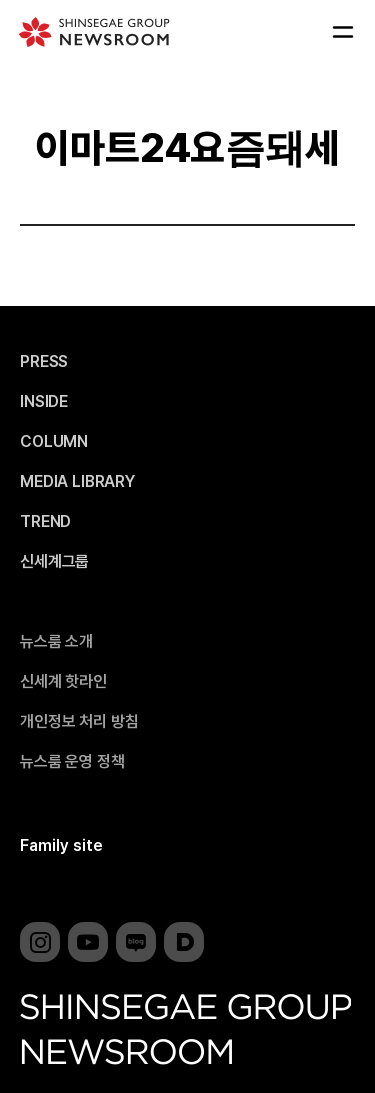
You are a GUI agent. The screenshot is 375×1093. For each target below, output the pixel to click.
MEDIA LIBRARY (77, 482)
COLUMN (54, 442)
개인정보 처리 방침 (79, 722)
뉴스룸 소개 (56, 642)
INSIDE (44, 402)
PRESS (44, 362)
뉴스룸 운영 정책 (72, 762)
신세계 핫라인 (63, 682)
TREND (45, 522)
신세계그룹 (54, 562)
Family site (61, 845)
